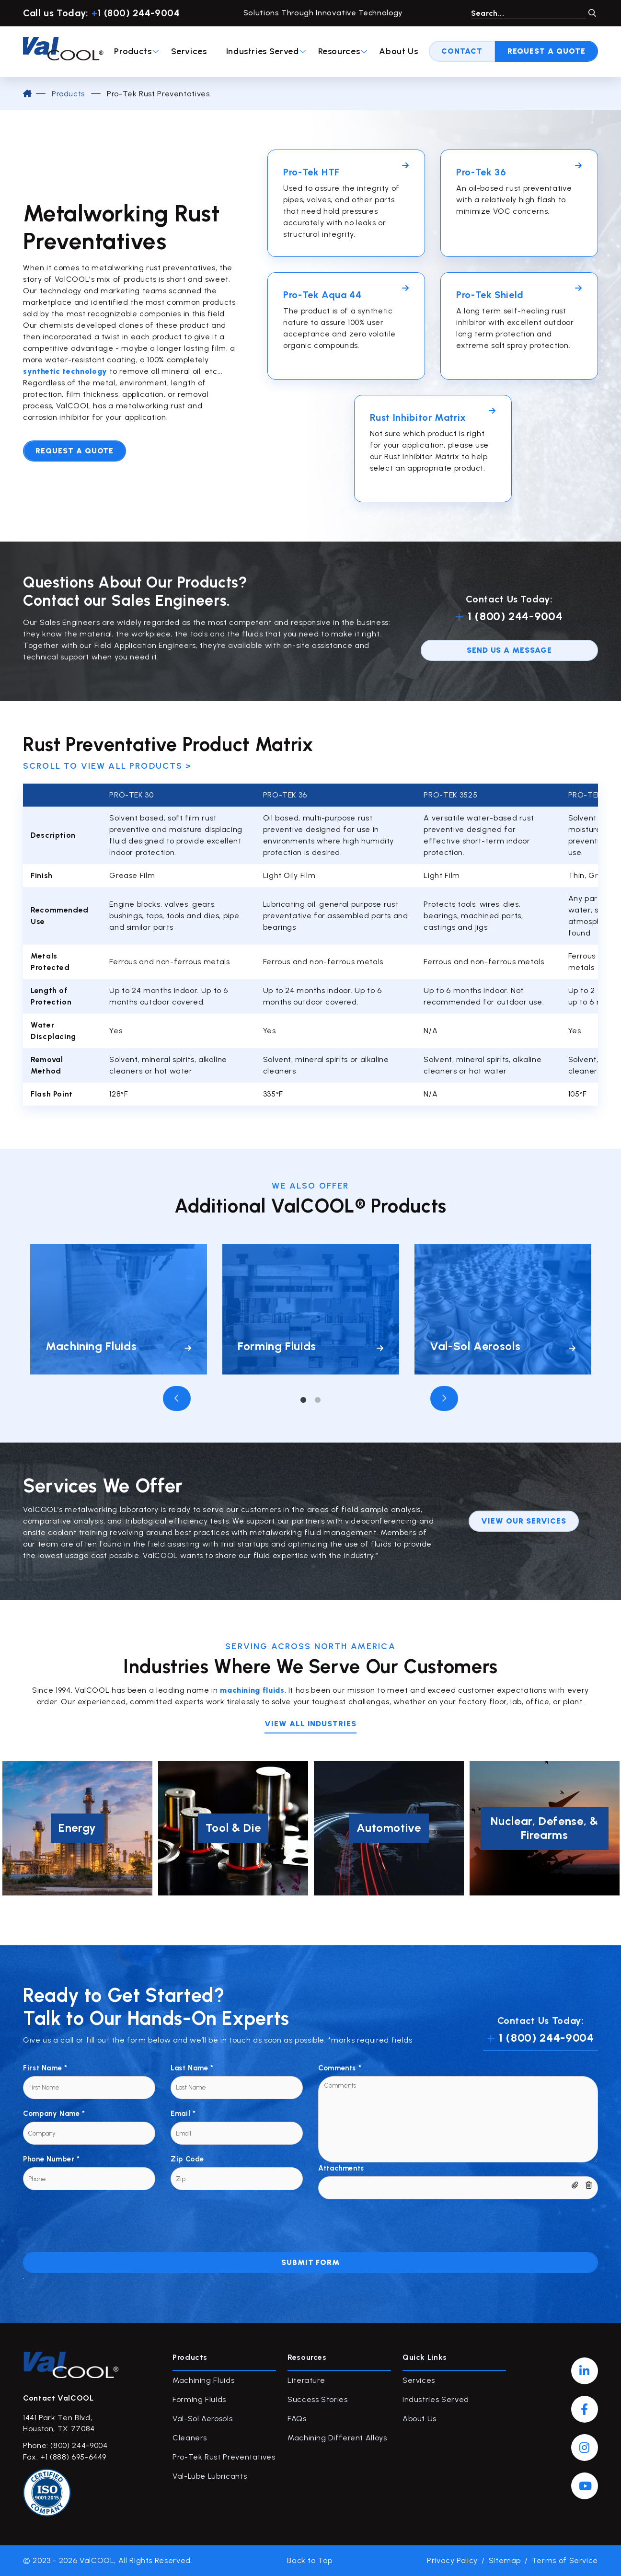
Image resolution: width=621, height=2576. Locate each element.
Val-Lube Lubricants (209, 2476)
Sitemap (505, 2560)
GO (592, 13)
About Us (398, 51)
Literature (306, 2380)
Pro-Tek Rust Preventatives (224, 2456)
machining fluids (252, 1690)
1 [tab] (303, 1400)
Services (189, 51)
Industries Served (266, 51)
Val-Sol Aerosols (202, 2418)
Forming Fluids (199, 2399)
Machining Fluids (203, 2380)
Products (136, 51)
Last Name (192, 2068)
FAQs (297, 2418)
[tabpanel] (119, 1309)
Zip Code (187, 2159)
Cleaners (189, 2437)
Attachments (341, 2168)
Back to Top (309, 2560)
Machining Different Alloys (337, 2437)
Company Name (54, 2113)
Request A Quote (546, 51)
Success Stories (318, 2399)
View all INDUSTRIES (310, 1723)
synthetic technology (65, 371)
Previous (177, 1398)
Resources (343, 51)
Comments (339, 2068)
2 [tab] (317, 1400)
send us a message (509, 650)
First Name (45, 2068)
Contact (462, 51)
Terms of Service (565, 2560)
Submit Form (310, 2262)
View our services (523, 1520)
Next (444, 1398)
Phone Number (51, 2159)
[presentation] (96, 2218)
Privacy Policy (452, 2560)
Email (183, 2113)
